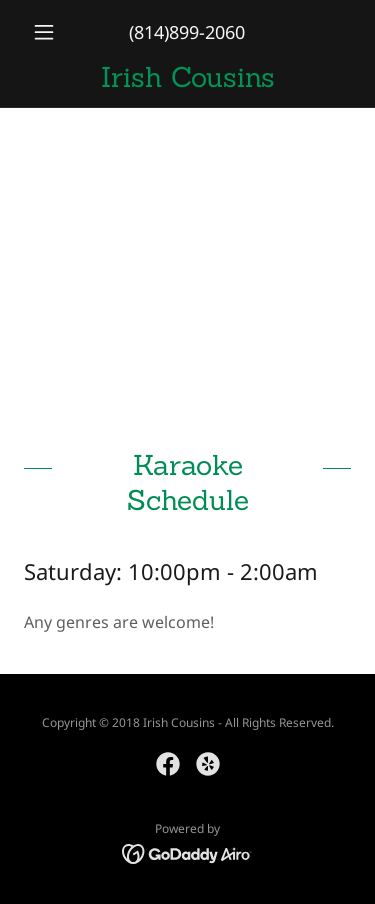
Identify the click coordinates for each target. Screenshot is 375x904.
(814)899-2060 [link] (187, 32)
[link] (187, 77)
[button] (48, 32)
